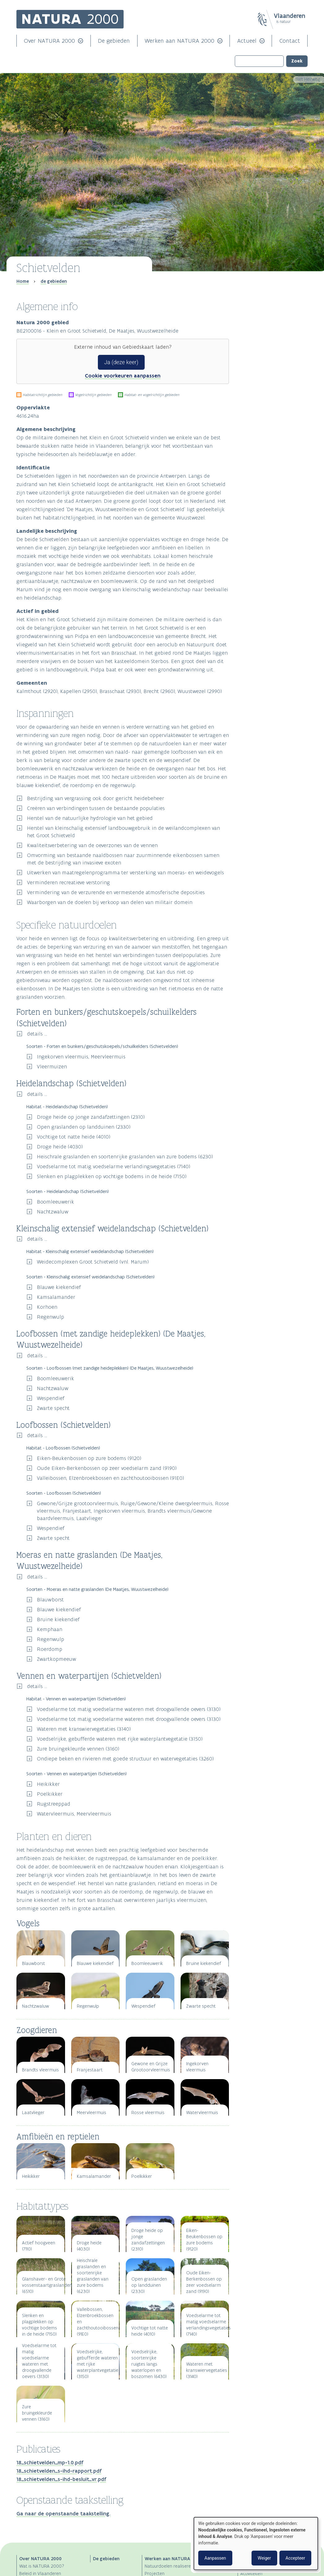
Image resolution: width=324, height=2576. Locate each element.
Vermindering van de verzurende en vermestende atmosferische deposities (116, 892)
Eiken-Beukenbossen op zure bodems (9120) (89, 1458)
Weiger (264, 2558)
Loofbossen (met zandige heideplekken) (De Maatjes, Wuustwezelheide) (273, 341)
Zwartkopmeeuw (56, 1659)
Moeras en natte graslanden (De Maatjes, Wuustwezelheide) (273, 352)
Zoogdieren (250, 380)
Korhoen (47, 1306)
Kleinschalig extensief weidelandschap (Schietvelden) (273, 335)
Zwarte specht (53, 1408)
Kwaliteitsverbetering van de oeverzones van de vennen (92, 845)
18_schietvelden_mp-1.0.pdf (49, 2462)
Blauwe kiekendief (59, 1287)
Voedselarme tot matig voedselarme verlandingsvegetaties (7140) (113, 1166)
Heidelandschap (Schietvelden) (268, 330)
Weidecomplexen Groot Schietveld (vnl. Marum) (93, 1261)
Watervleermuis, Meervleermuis (74, 1813)
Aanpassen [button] (215, 2558)
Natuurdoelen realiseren (169, 2566)
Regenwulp (50, 1316)
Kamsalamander (56, 1297)
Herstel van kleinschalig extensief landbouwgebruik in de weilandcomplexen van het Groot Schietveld (123, 832)
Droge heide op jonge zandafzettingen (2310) (91, 1117)
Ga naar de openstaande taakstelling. (63, 2513)
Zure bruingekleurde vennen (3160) (78, 1748)
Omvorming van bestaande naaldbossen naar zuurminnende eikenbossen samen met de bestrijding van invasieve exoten (123, 859)
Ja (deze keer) (121, 362)
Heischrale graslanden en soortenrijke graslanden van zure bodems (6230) (125, 1156)
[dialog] (256, 2543)
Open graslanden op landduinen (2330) (83, 1126)
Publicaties (252, 406)
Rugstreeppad (53, 1803)
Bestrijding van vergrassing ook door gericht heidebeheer (95, 798)
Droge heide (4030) (60, 1146)
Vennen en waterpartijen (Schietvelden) (273, 358)
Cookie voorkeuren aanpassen (122, 375)
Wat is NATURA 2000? (41, 2566)
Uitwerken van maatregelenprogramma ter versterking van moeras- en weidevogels (125, 872)
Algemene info (256, 296)
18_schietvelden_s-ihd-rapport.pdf (58, 2470)
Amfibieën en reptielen (260, 386)
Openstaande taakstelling (269, 416)
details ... (37, 1033)
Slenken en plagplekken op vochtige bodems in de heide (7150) (111, 1176)
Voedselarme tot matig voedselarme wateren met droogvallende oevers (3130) (129, 1709)
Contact (289, 40)
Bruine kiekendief (58, 1619)
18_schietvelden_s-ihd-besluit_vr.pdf (61, 2479)
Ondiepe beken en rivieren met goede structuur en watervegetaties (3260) (125, 1758)
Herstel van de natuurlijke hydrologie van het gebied (90, 818)
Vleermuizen (52, 1066)
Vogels (245, 374)
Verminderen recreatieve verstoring (68, 882)
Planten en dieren (260, 367)
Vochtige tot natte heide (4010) (73, 1136)
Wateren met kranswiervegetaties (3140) (84, 1728)
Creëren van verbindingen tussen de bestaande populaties (96, 808)
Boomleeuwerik (55, 1201)
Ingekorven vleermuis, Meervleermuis (81, 1056)
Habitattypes (254, 395)
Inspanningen (255, 307)
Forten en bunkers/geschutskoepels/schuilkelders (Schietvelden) (273, 324)
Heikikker (48, 1784)
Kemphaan (49, 1629)
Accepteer (295, 2558)
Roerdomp (49, 1649)
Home (22, 281)
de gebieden (54, 281)
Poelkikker (50, 1793)
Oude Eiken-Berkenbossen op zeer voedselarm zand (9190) (107, 1468)
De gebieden (114, 40)
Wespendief (50, 1398)
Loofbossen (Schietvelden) (265, 347)
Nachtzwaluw (52, 1211)
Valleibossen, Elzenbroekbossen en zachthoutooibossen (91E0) (110, 1478)
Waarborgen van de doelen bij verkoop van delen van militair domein (109, 902)
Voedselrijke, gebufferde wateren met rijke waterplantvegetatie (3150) (120, 1738)
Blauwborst (50, 1599)
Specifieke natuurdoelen (267, 317)
